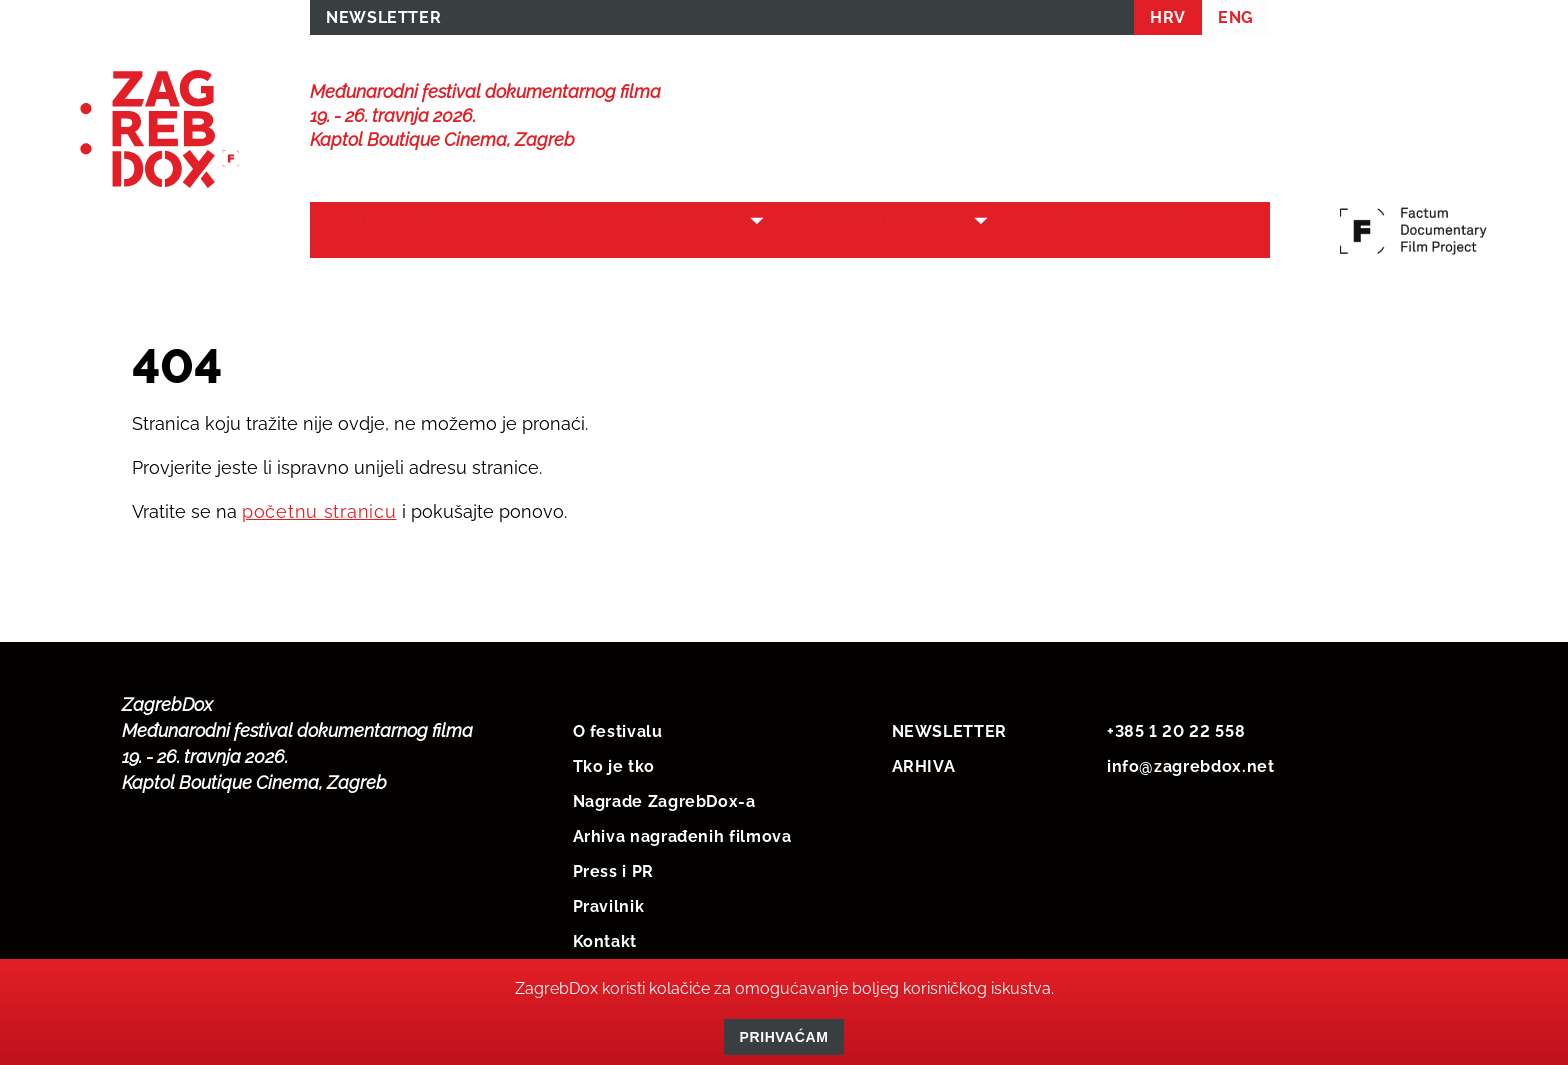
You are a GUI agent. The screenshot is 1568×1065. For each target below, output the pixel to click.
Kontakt (605, 937)
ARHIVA (924, 762)
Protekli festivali (1149, 231)
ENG (1236, 21)
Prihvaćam (784, 1037)
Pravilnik (609, 902)
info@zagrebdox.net (1191, 762)
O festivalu (618, 727)
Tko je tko (614, 762)
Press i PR (613, 867)
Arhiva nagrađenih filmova (682, 832)
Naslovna (390, 231)
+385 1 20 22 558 (1176, 727)
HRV (1168, 21)
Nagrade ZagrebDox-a (664, 797)
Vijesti (537, 231)
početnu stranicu (319, 507)
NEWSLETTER (383, 21)
